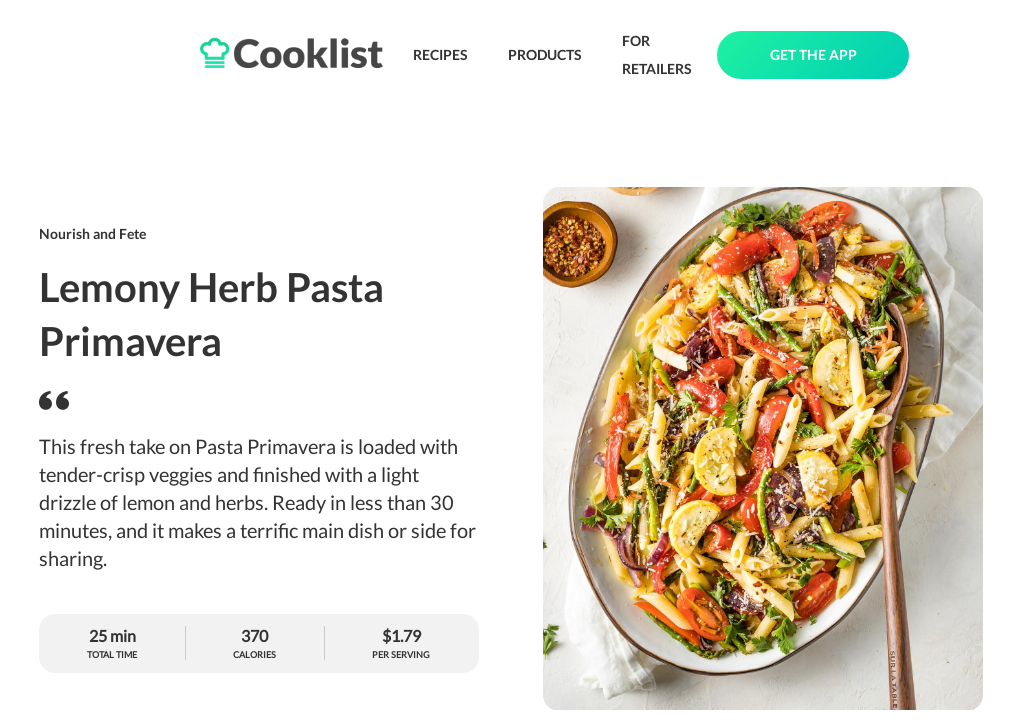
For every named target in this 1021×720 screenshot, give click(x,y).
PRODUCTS (545, 54)
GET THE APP (813, 54)
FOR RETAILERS (657, 54)
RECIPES (440, 54)
